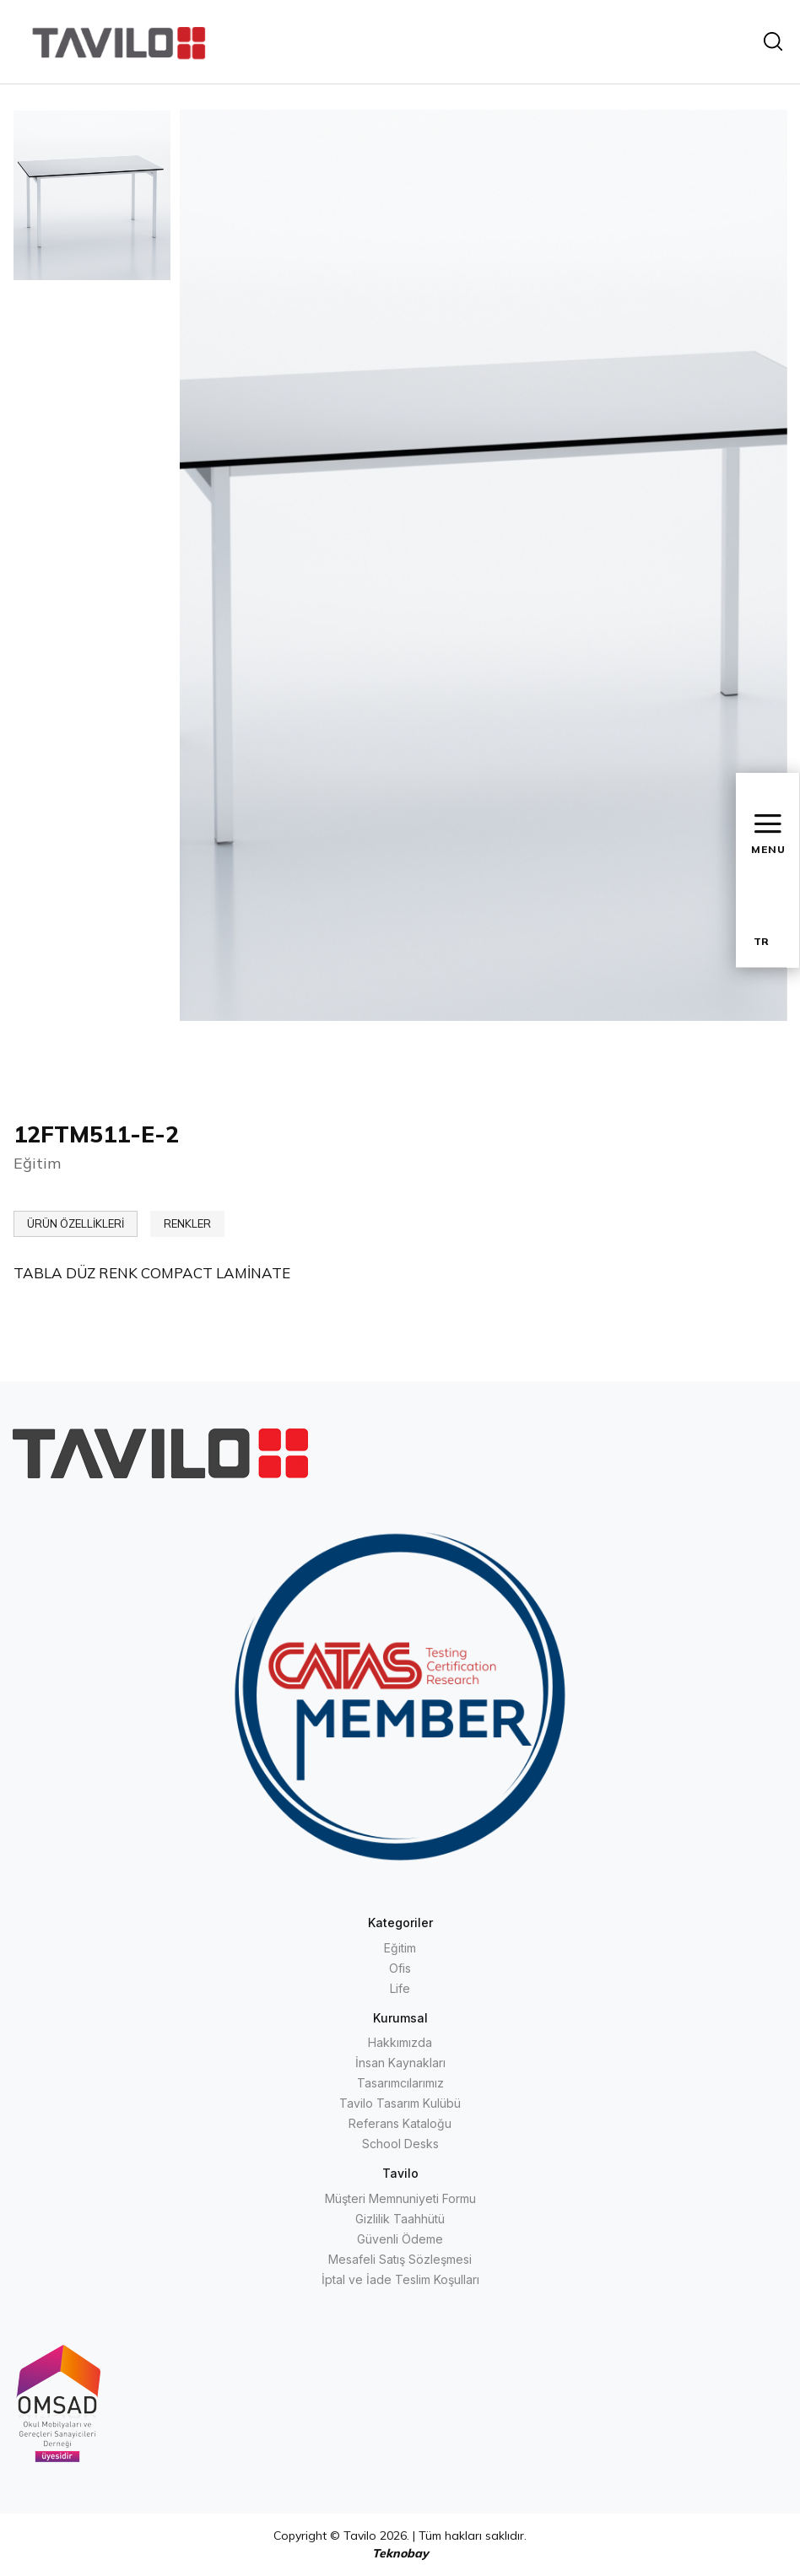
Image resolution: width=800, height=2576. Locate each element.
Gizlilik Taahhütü (400, 2218)
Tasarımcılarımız (400, 2083)
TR (761, 941)
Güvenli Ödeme (400, 2239)
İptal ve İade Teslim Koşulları (400, 2279)
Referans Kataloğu (400, 2123)
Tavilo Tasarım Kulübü (400, 2103)
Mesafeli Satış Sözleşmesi (400, 2259)
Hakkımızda (400, 2042)
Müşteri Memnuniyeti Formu (400, 2198)
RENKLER (187, 1223)
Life (400, 1988)
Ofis (400, 1968)
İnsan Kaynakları (400, 2062)
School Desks (400, 2143)
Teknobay (400, 2553)
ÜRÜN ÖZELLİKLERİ (75, 1223)
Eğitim (400, 1948)
